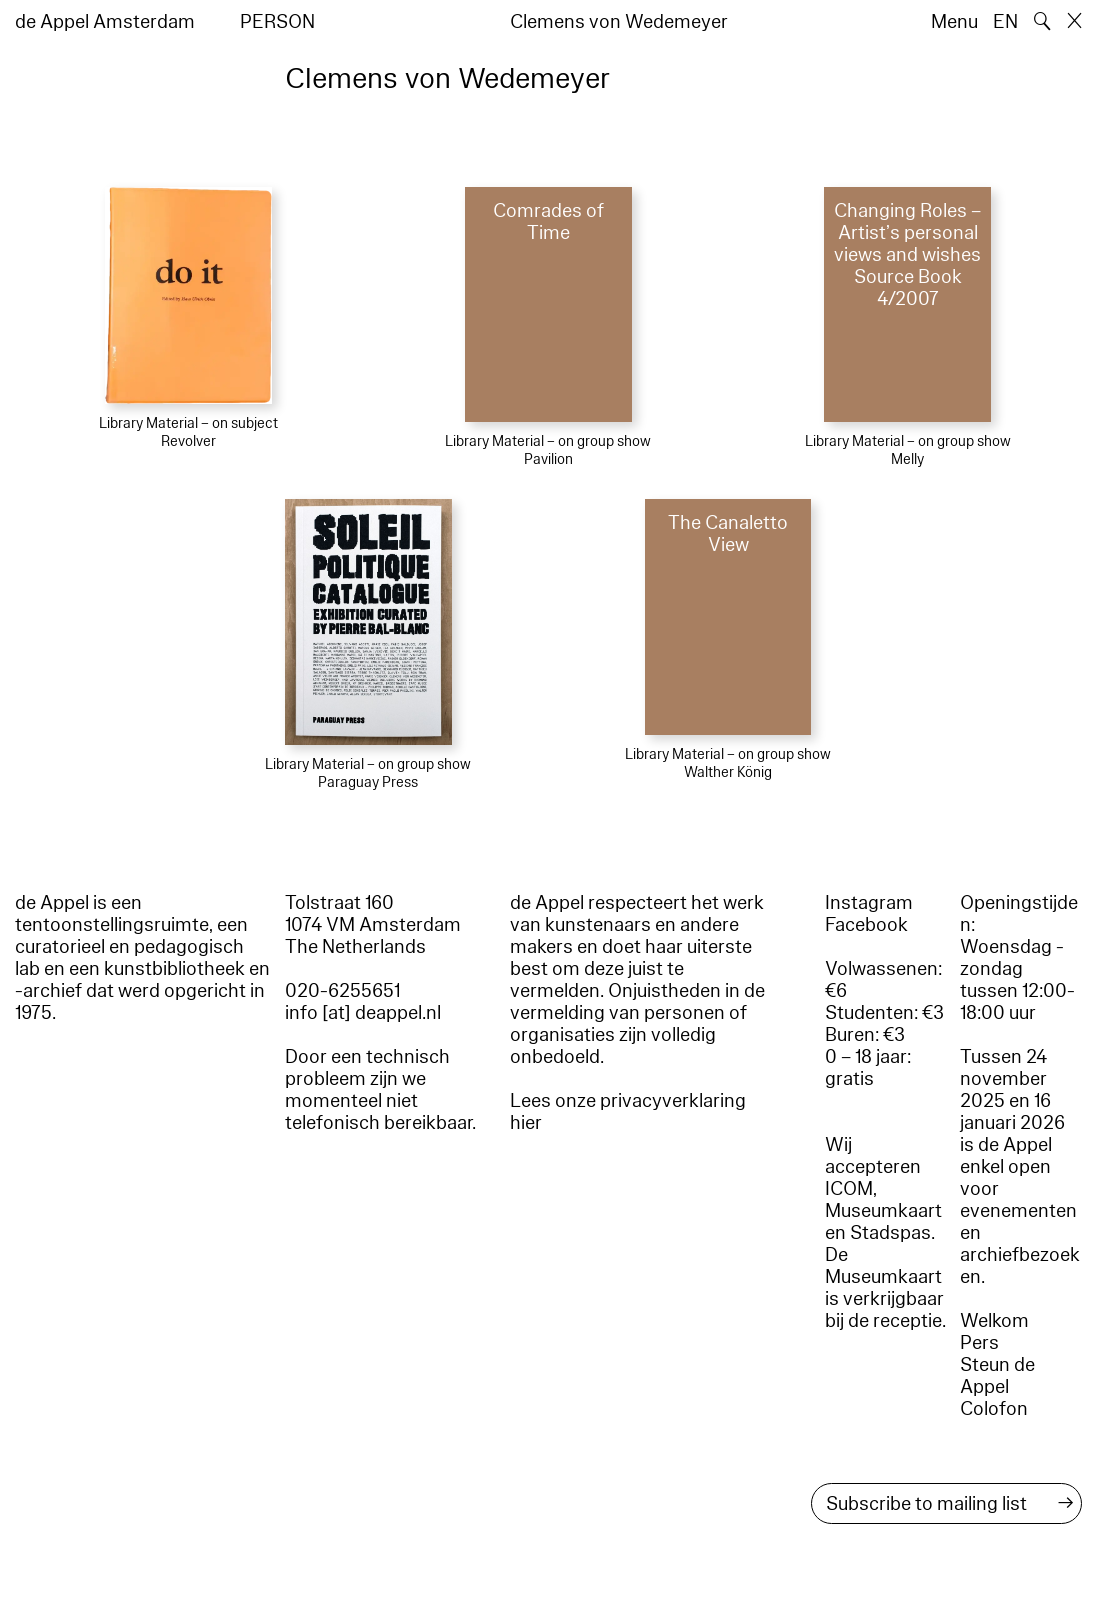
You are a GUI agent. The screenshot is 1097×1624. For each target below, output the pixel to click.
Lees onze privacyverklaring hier (628, 1112)
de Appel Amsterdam (105, 22)
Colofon (994, 1409)
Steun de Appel (997, 1376)
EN (1005, 22)
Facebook (866, 925)
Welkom (994, 1321)
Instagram (869, 903)
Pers (979, 1343)
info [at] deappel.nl (363, 1013)
